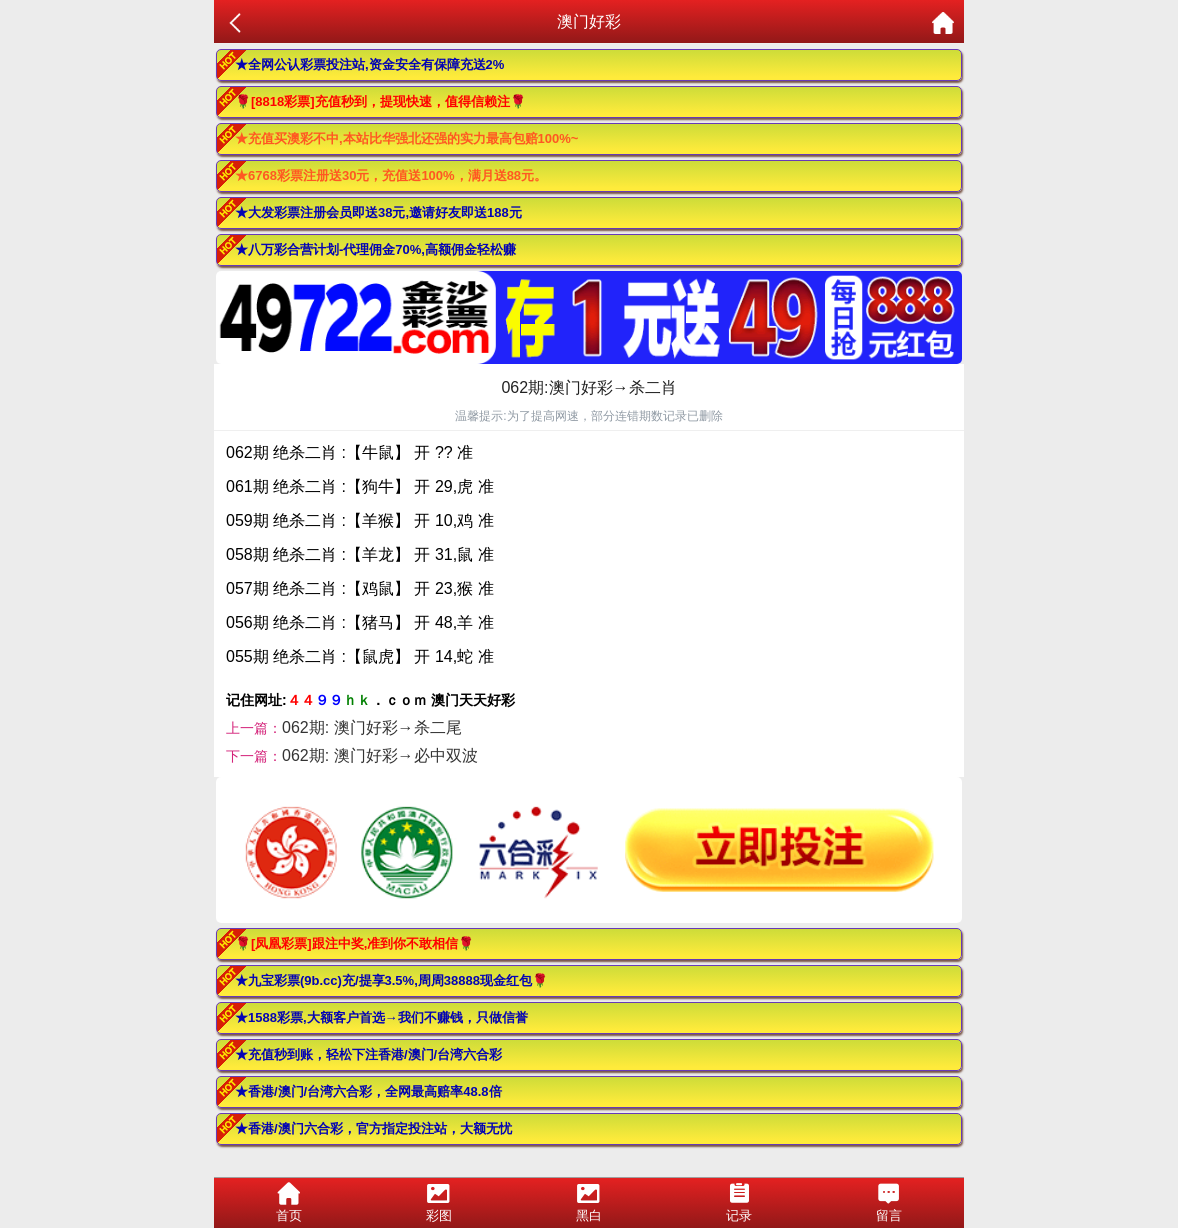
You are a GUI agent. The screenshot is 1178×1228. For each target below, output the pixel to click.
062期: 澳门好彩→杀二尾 (372, 727)
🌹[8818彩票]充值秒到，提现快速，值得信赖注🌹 (380, 101)
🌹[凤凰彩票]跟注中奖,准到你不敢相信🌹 (354, 943)
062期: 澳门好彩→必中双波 (380, 755)
